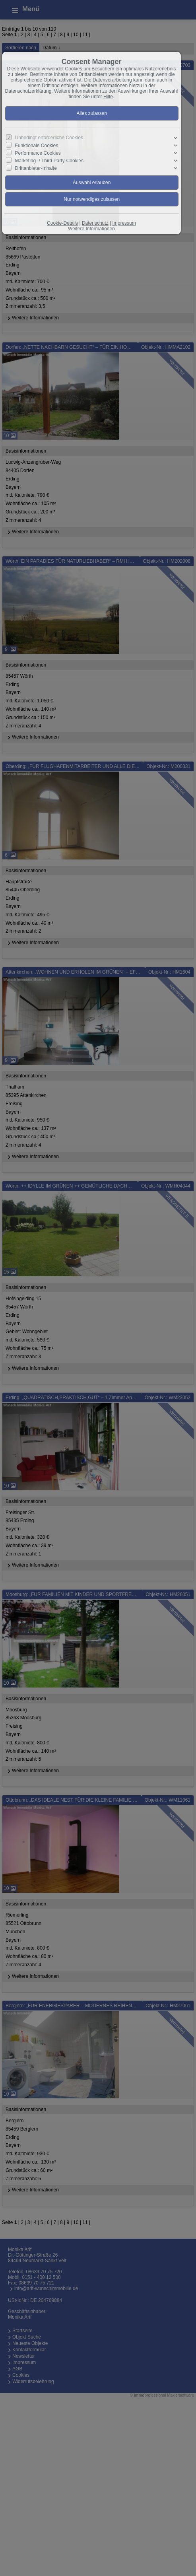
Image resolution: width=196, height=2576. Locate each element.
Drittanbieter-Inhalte (35, 168)
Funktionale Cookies (36, 145)
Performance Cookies (37, 153)
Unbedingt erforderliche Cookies (49, 137)
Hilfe (108, 96)
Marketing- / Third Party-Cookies (49, 160)
